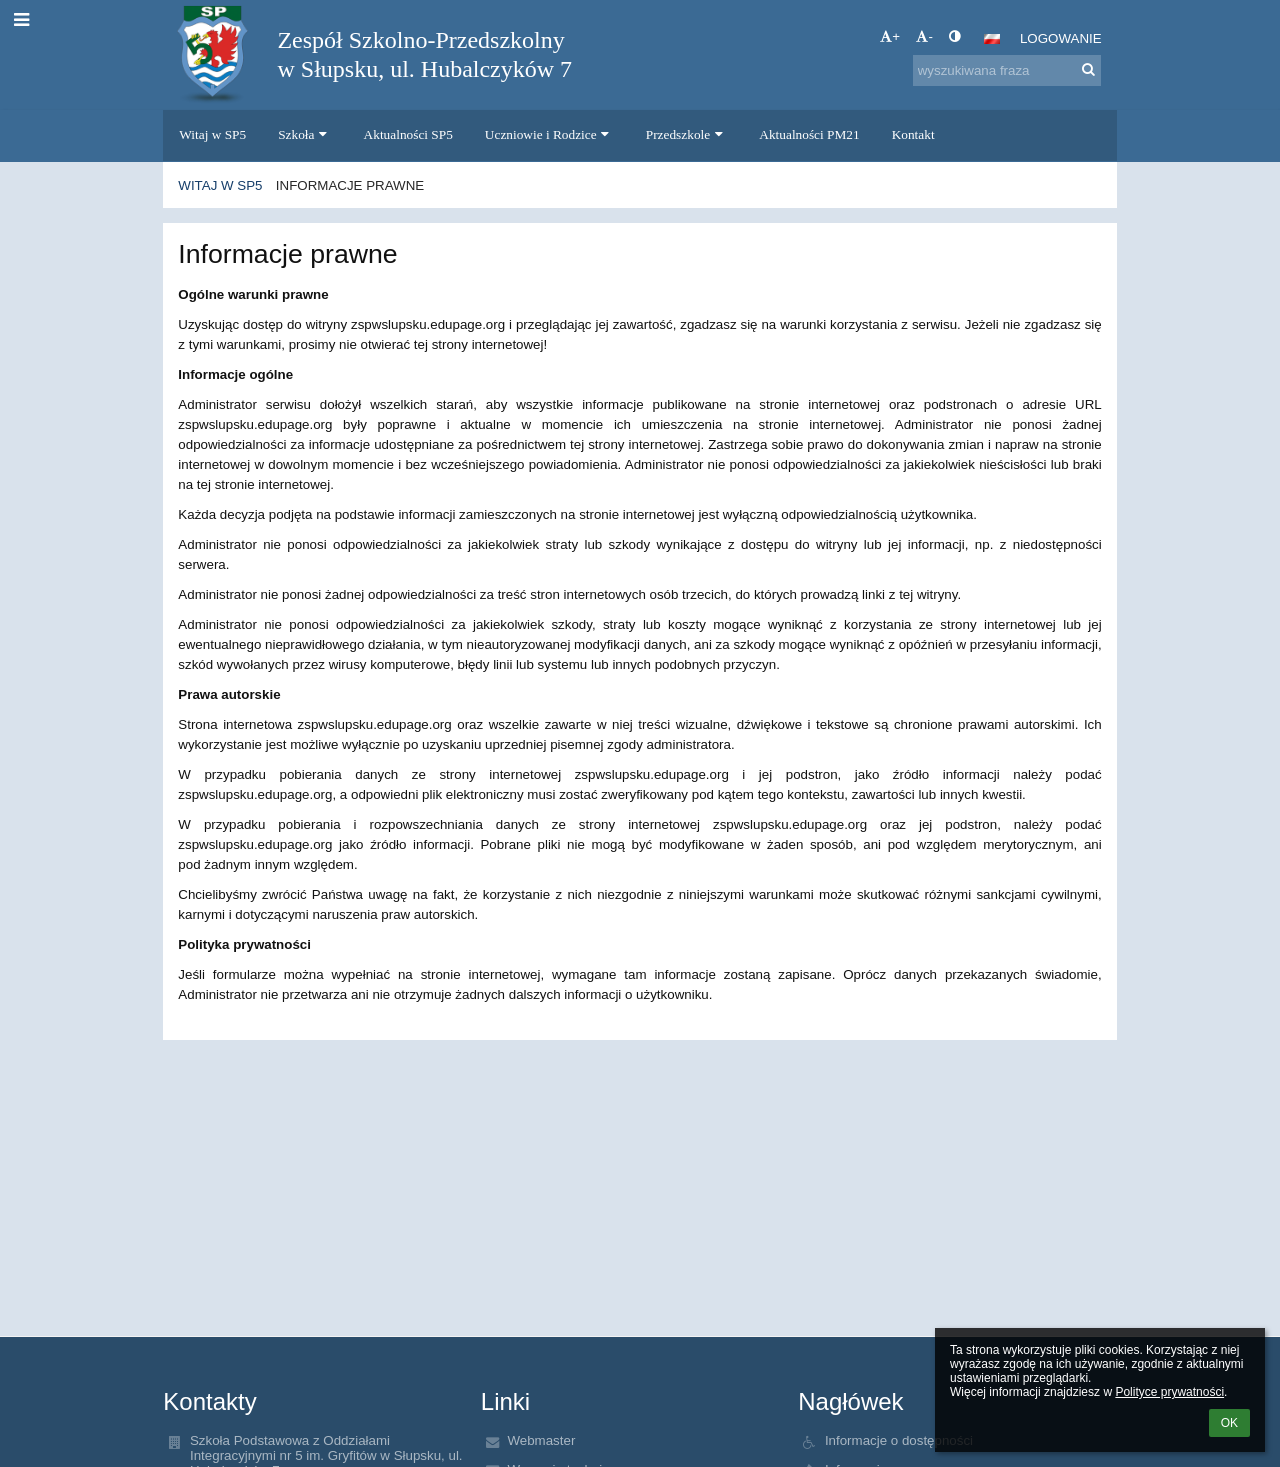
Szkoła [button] (304, 134)
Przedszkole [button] (687, 134)
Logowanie (1061, 38)
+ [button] (890, 36)
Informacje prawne (350, 185)
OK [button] (1229, 1423)
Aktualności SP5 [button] (408, 134)
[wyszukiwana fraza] (1007, 70)
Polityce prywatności (1169, 1392)
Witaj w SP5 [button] (212, 134)
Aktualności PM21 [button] (809, 134)
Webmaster (541, 1440)
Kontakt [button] (913, 134)
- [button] (924, 36)
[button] (992, 39)
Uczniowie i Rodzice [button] (549, 134)
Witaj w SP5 (220, 185)
